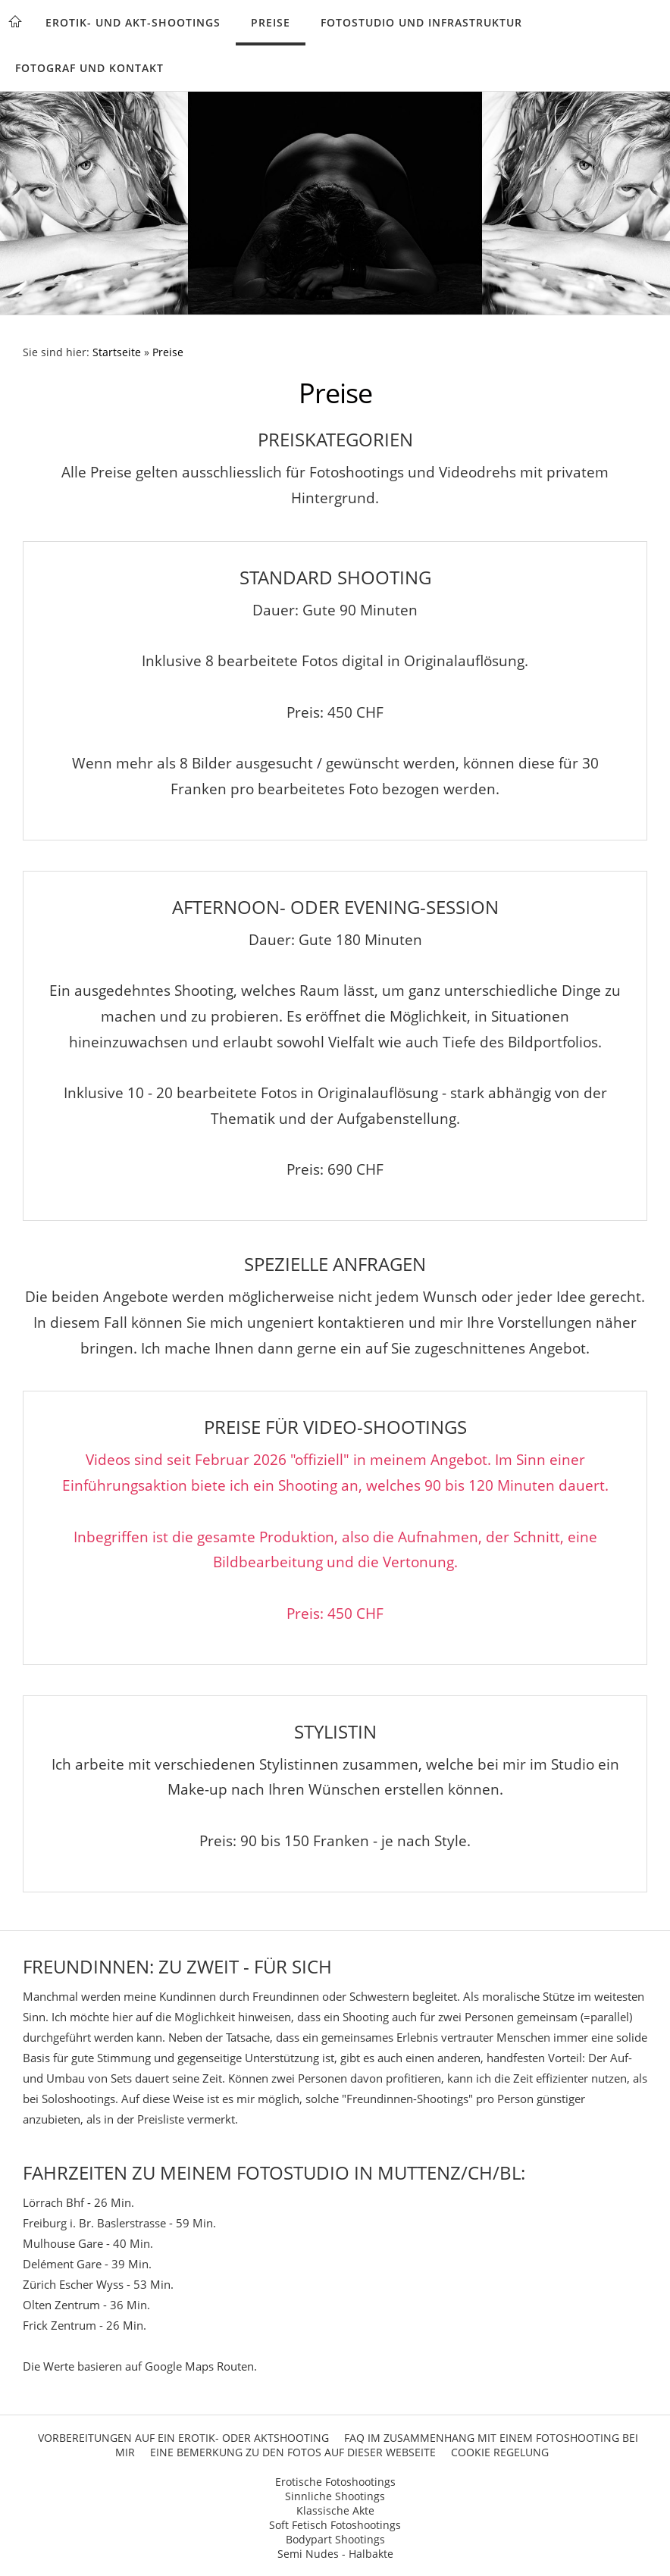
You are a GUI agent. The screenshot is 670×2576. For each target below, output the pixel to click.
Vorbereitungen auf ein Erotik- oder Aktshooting (183, 2437)
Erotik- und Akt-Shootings (133, 22)
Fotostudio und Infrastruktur (421, 22)
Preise (270, 22)
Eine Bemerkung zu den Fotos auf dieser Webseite (293, 2452)
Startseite (116, 352)
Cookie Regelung (500, 2452)
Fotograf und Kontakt (89, 68)
